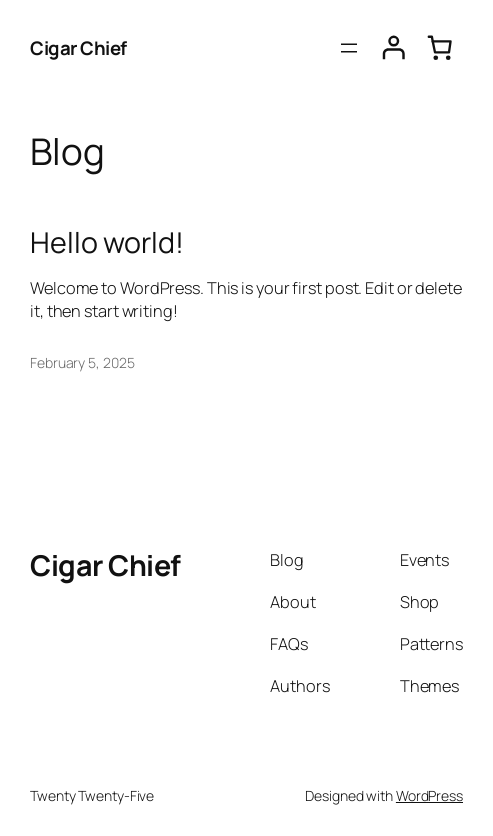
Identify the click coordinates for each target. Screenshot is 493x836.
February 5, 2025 (82, 362)
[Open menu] (349, 48)
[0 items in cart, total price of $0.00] (439, 48)
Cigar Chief (78, 48)
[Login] (394, 48)
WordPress (429, 795)
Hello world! (107, 242)
